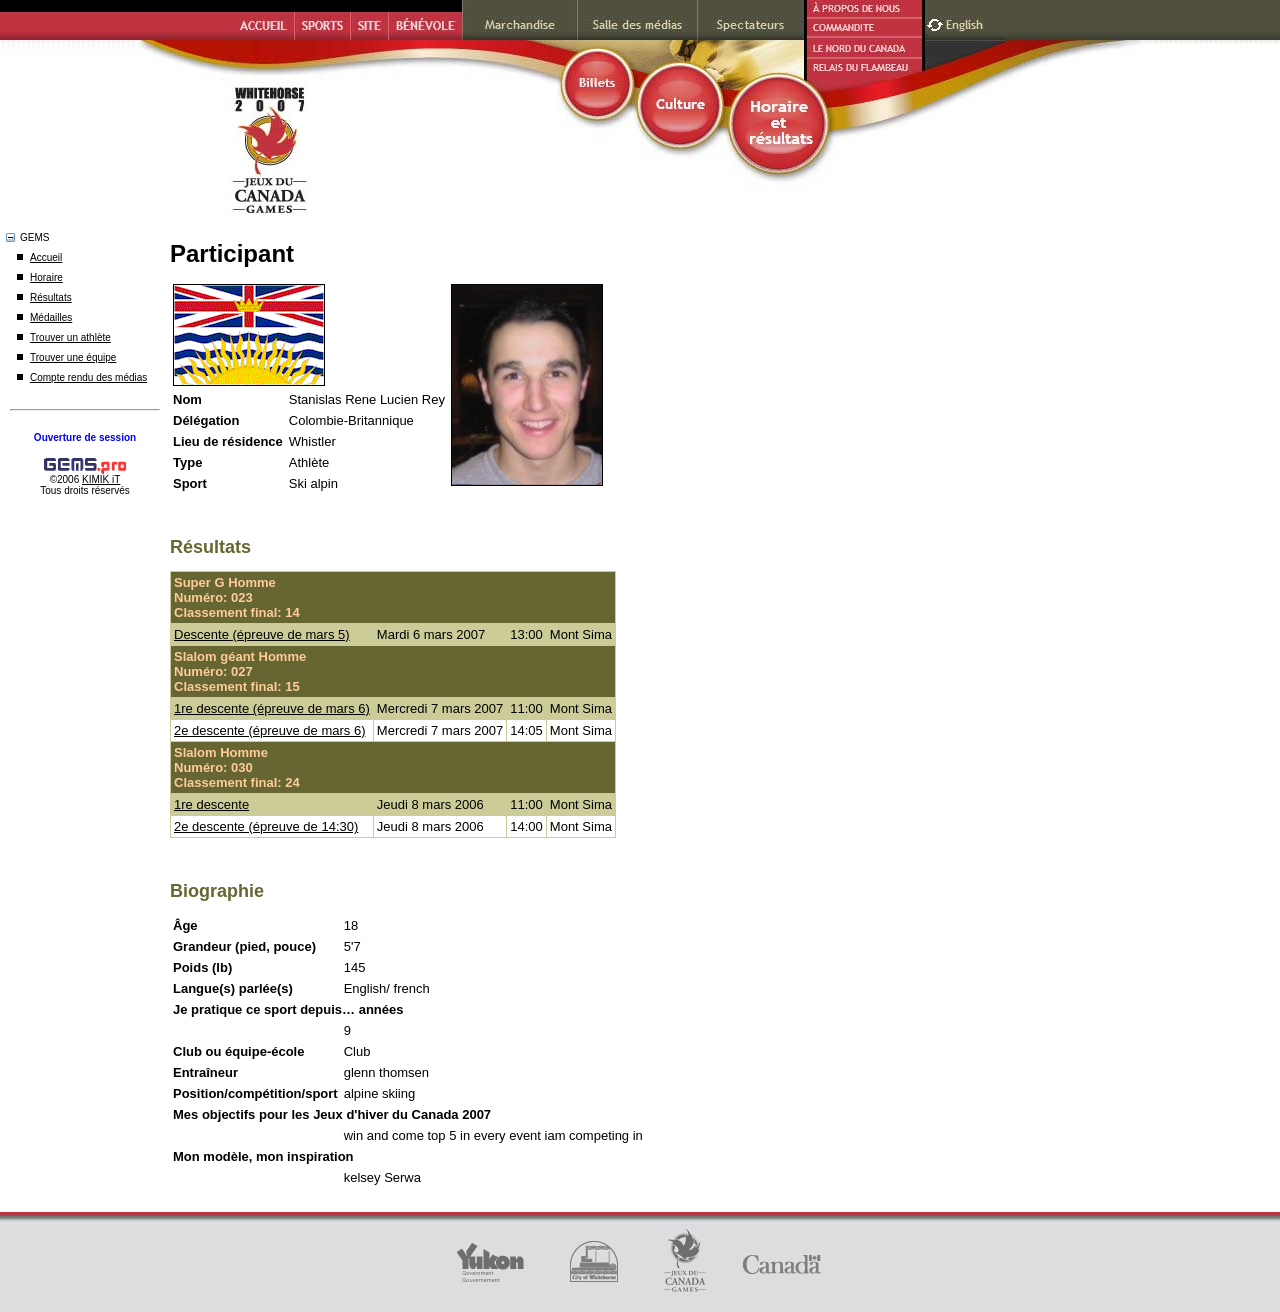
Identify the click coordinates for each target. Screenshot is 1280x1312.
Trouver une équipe (73, 357)
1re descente (211, 804)
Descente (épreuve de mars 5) (262, 634)
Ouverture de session (85, 437)
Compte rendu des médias (88, 377)
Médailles (51, 317)
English (966, 22)
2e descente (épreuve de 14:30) (266, 826)
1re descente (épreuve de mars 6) (272, 708)
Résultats (51, 297)
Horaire (46, 277)
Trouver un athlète (70, 337)
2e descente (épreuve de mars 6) (270, 730)
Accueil (46, 257)
